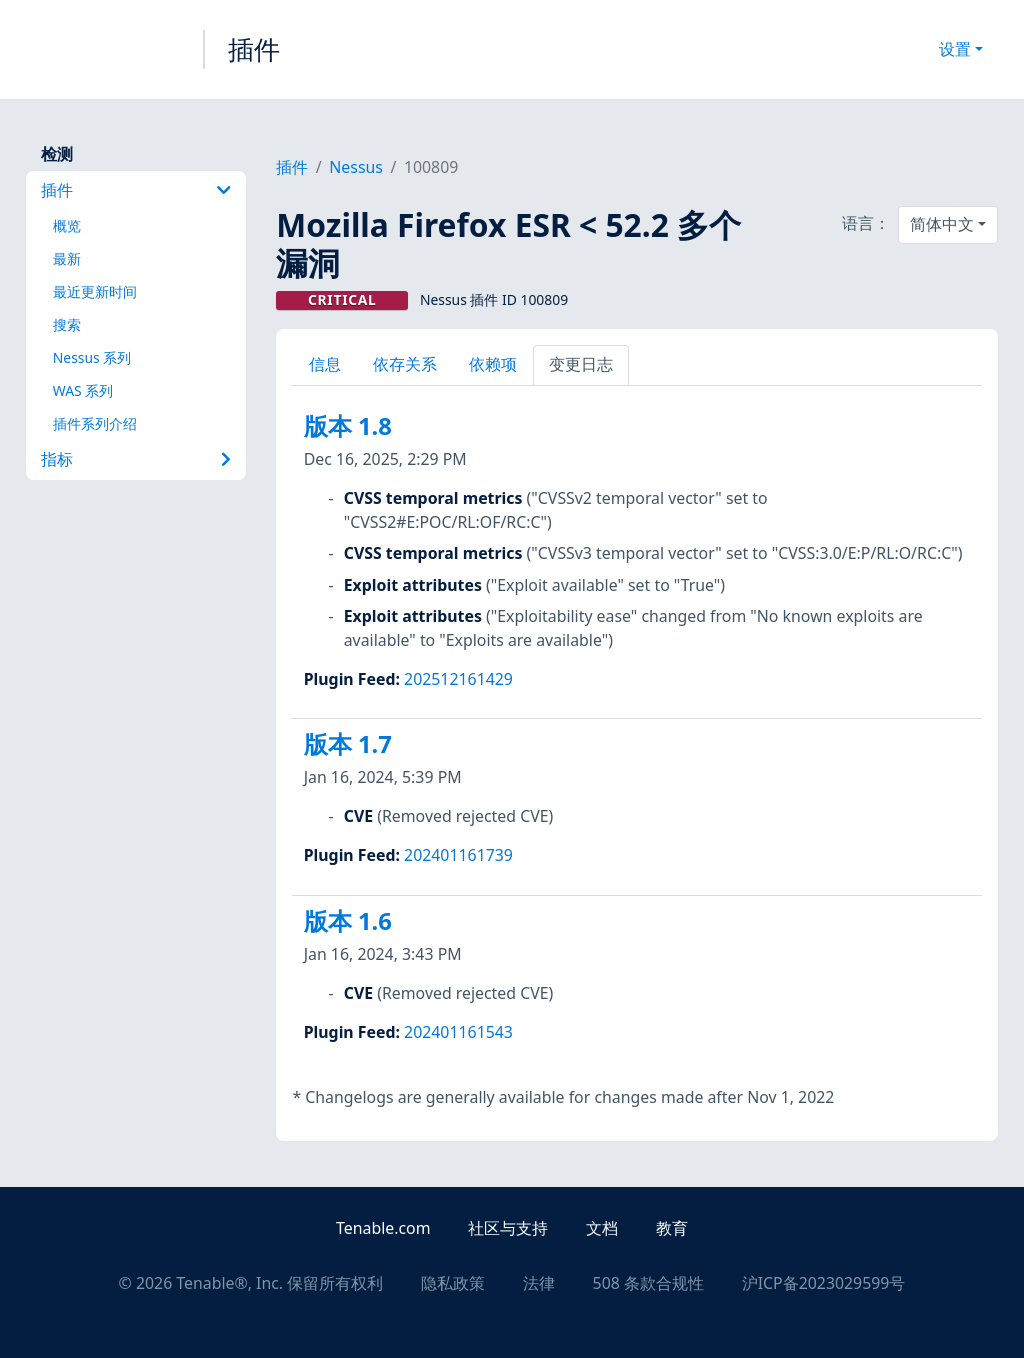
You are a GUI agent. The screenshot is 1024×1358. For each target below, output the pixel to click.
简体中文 (942, 224)
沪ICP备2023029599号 (824, 1283)
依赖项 (493, 364)
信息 (325, 364)
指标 (136, 459)
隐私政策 (453, 1283)
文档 (602, 1228)
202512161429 (458, 679)
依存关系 (405, 364)
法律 (539, 1283)
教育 (672, 1228)
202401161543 (458, 1032)
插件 (254, 49)
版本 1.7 (348, 744)
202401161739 (458, 855)
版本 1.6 (348, 921)
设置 (955, 49)
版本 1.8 (348, 426)
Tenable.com (383, 1228)
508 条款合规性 (648, 1283)
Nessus (356, 167)
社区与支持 (508, 1228)
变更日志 (581, 364)
